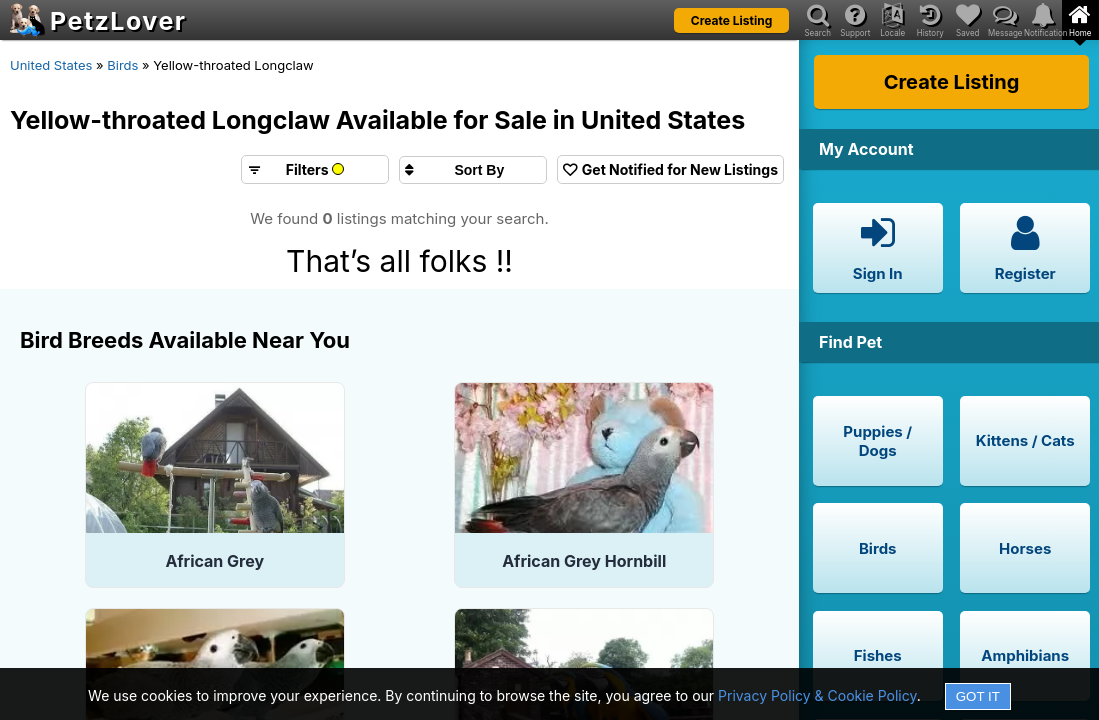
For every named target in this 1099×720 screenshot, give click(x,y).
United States (51, 65)
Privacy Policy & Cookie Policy (817, 695)
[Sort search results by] (473, 170)
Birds (122, 65)
